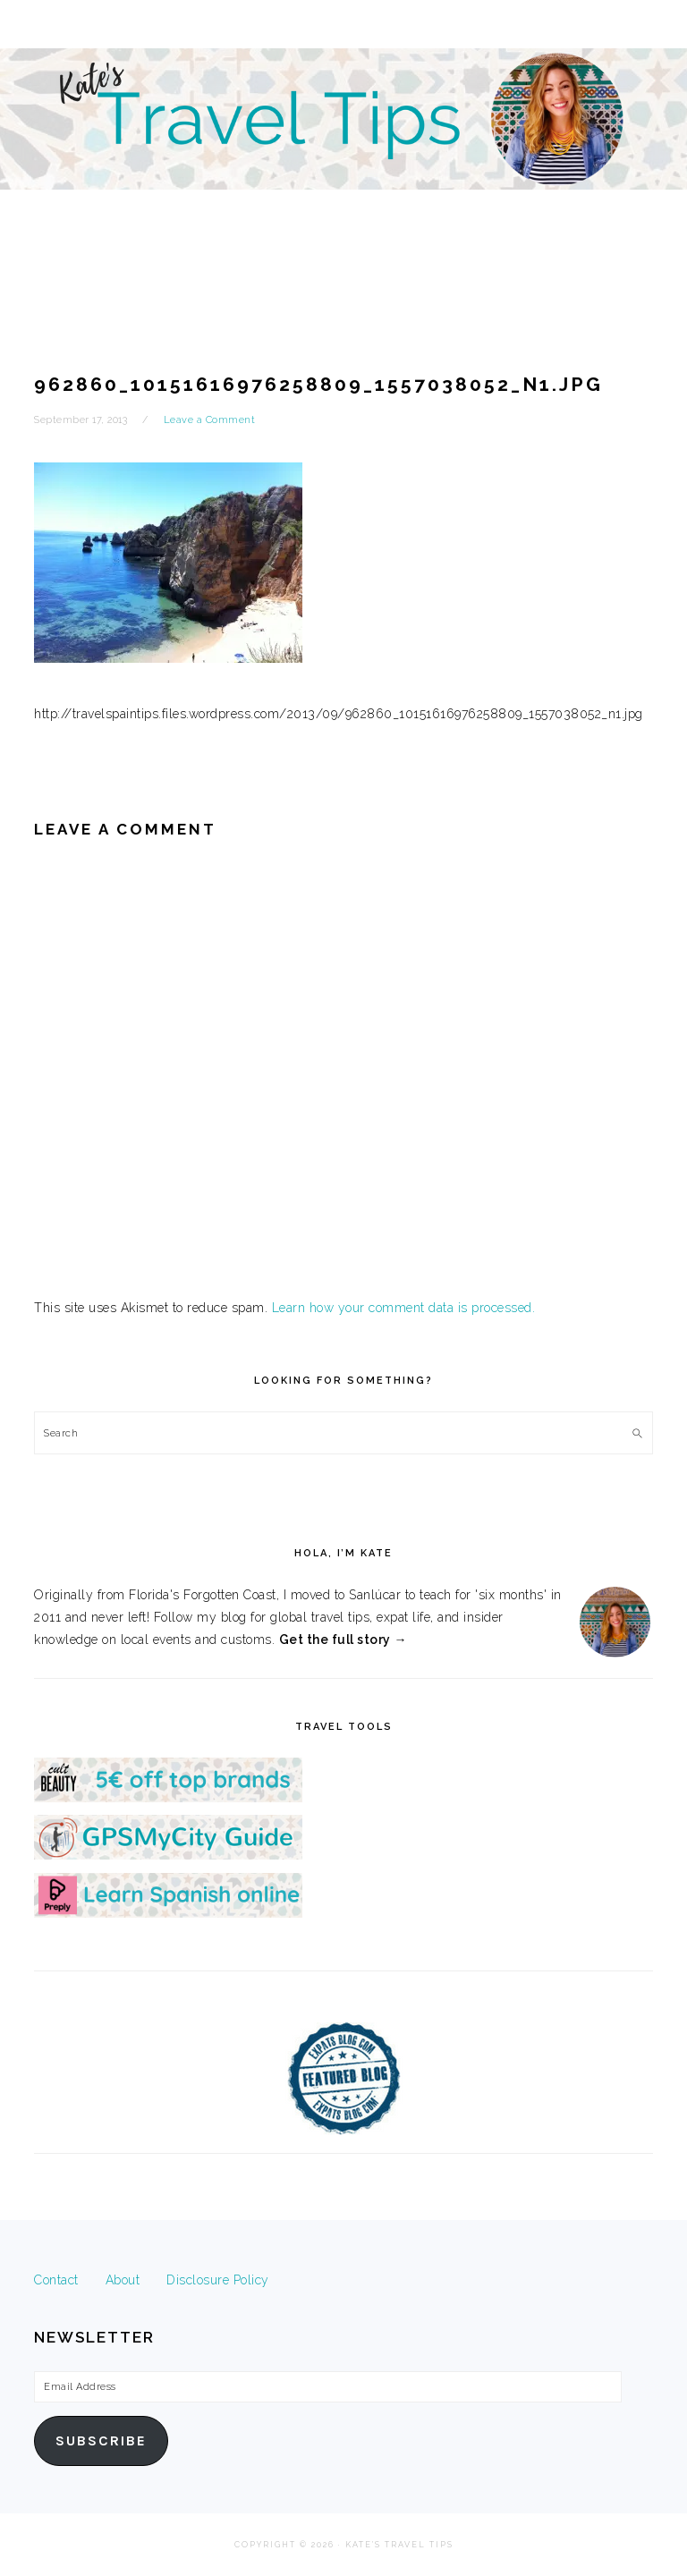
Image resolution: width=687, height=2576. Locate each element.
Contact (56, 2280)
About (123, 2280)
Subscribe (101, 2441)
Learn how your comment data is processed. (404, 1308)
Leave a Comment (210, 420)
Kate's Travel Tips (343, 155)
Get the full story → (343, 1639)
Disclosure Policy (217, 2280)
